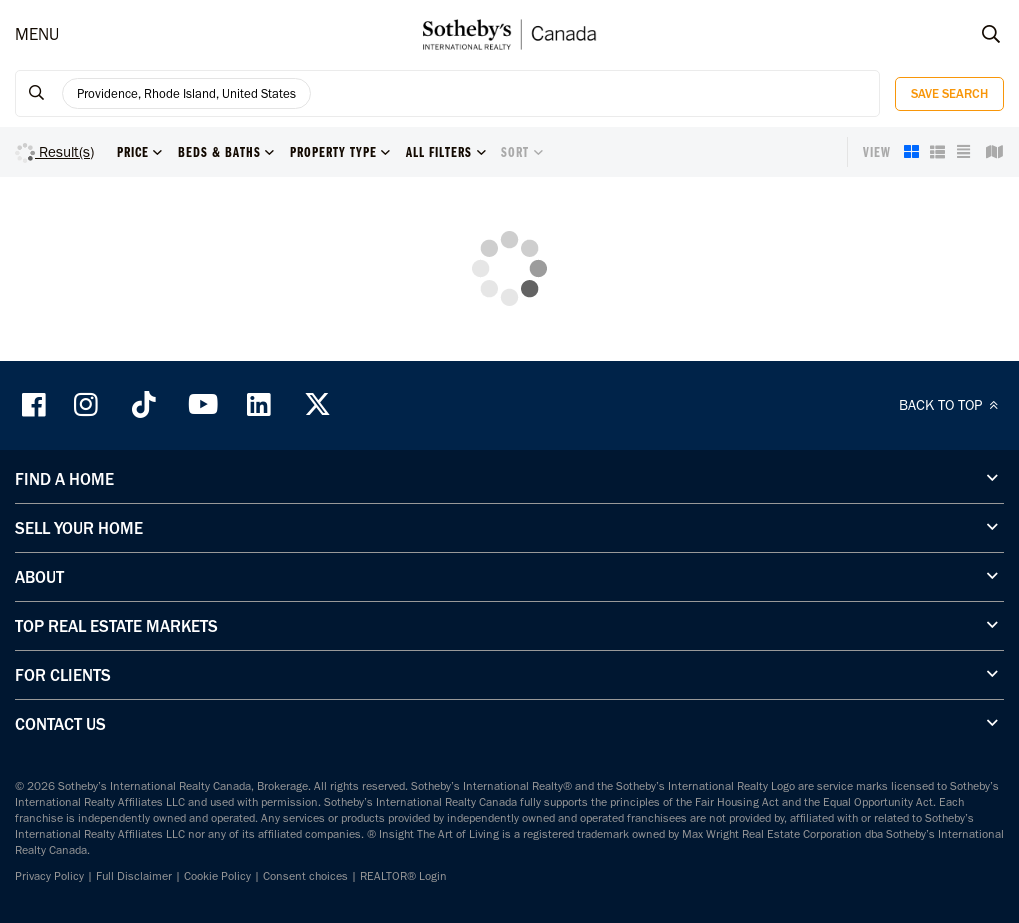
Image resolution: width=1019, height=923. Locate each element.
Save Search (949, 93)
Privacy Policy (49, 876)
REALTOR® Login (403, 876)
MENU (37, 34)
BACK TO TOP (951, 405)
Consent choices (305, 876)
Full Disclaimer (134, 876)
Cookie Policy (217, 876)
